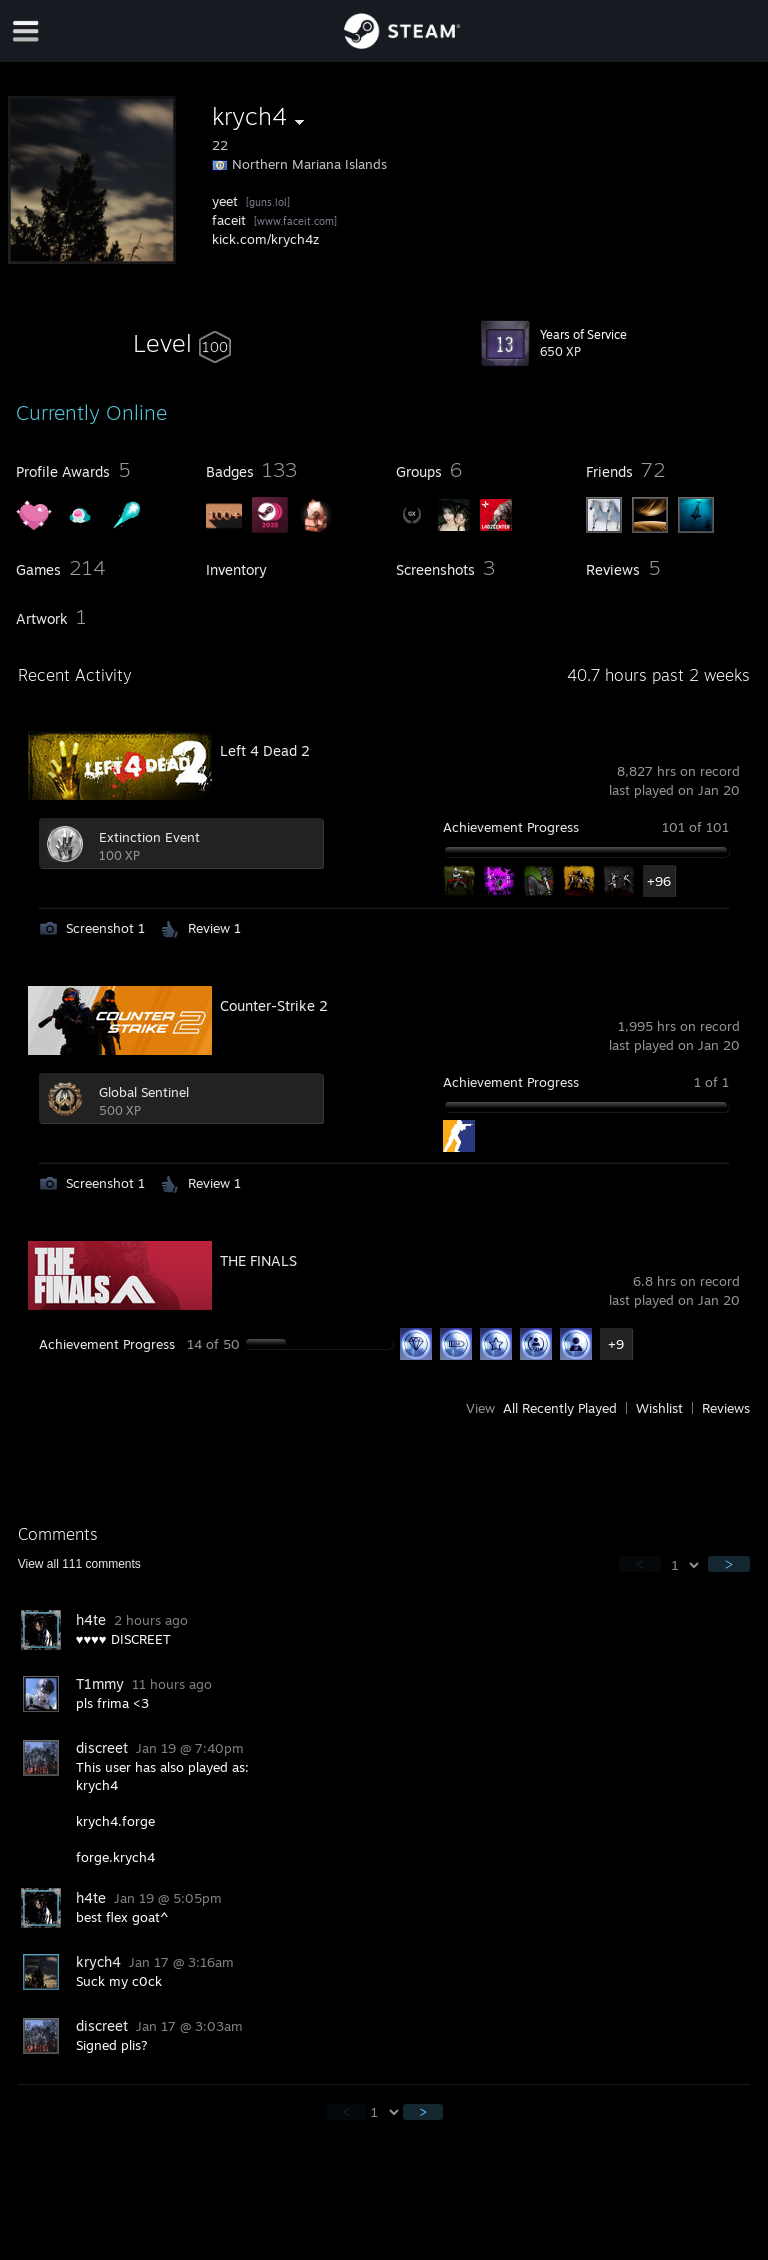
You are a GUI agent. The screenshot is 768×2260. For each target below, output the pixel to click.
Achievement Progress (511, 827)
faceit (229, 220)
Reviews (726, 1408)
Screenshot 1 (105, 928)
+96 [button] (659, 881)
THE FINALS (258, 1260)
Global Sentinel (144, 1092)
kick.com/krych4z (265, 239)
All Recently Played (560, 1408)
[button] (182, 343)
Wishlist (659, 1408)
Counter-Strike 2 (274, 1005)
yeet (225, 201)
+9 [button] (616, 1344)
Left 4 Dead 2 (265, 750)
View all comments (79, 1564)
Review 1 (214, 928)
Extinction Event (149, 837)
